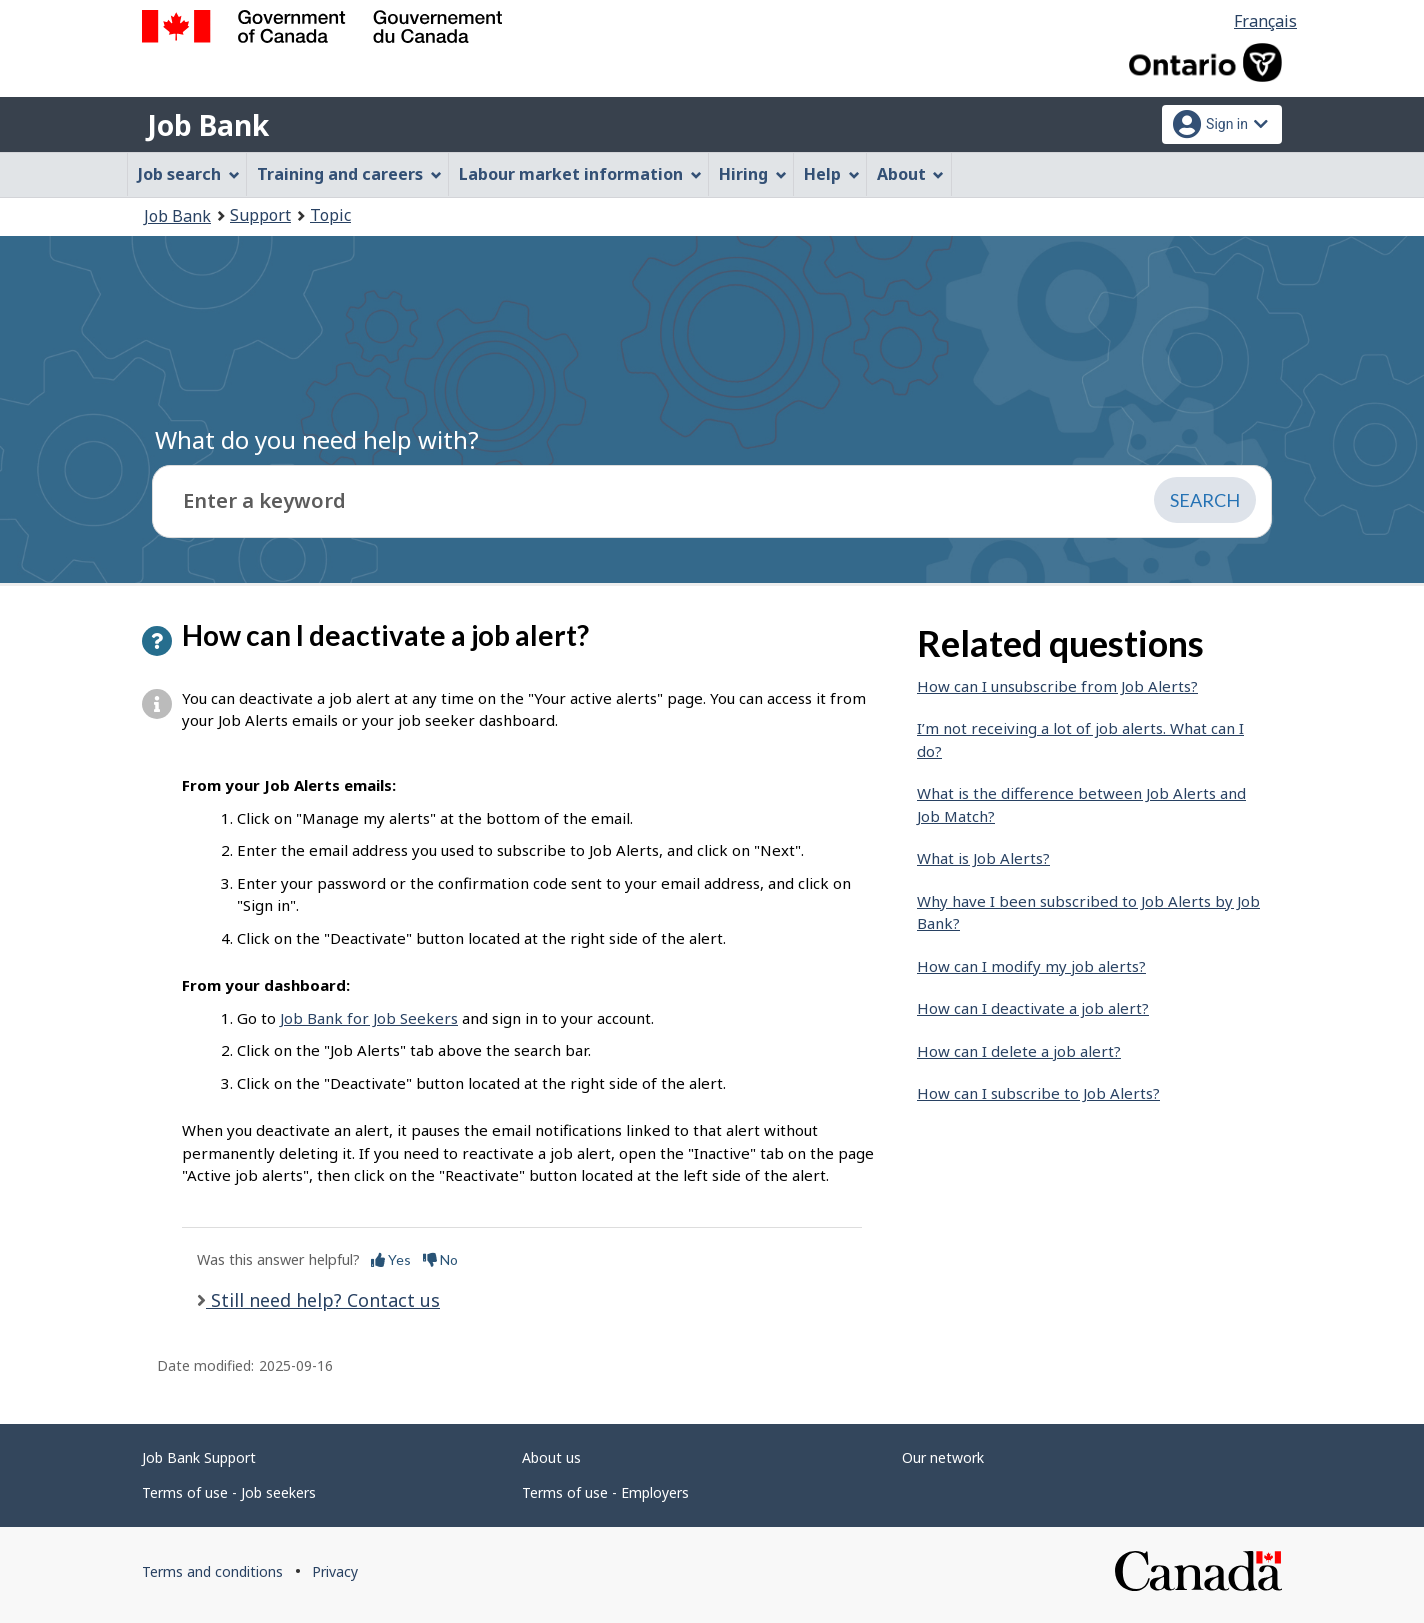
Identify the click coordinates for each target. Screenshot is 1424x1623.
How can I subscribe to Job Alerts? (1038, 1093)
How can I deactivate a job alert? (1033, 1008)
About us (551, 1457)
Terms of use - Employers (605, 1492)
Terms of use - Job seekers (229, 1492)
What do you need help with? (317, 439)
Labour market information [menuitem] (580, 174)
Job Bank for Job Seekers (369, 1018)
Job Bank (208, 125)
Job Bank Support (199, 1457)
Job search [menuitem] (189, 174)
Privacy (335, 1571)
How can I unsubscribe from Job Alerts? (1057, 686)
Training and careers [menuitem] (349, 174)
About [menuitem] (911, 174)
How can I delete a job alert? (1019, 1051)
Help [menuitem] (832, 174)
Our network (943, 1457)
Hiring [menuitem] (753, 174)
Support (260, 215)
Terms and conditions (212, 1571)
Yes (391, 1259)
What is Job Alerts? (983, 858)
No (440, 1259)
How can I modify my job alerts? (1031, 966)
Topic (330, 215)
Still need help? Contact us (323, 1300)
